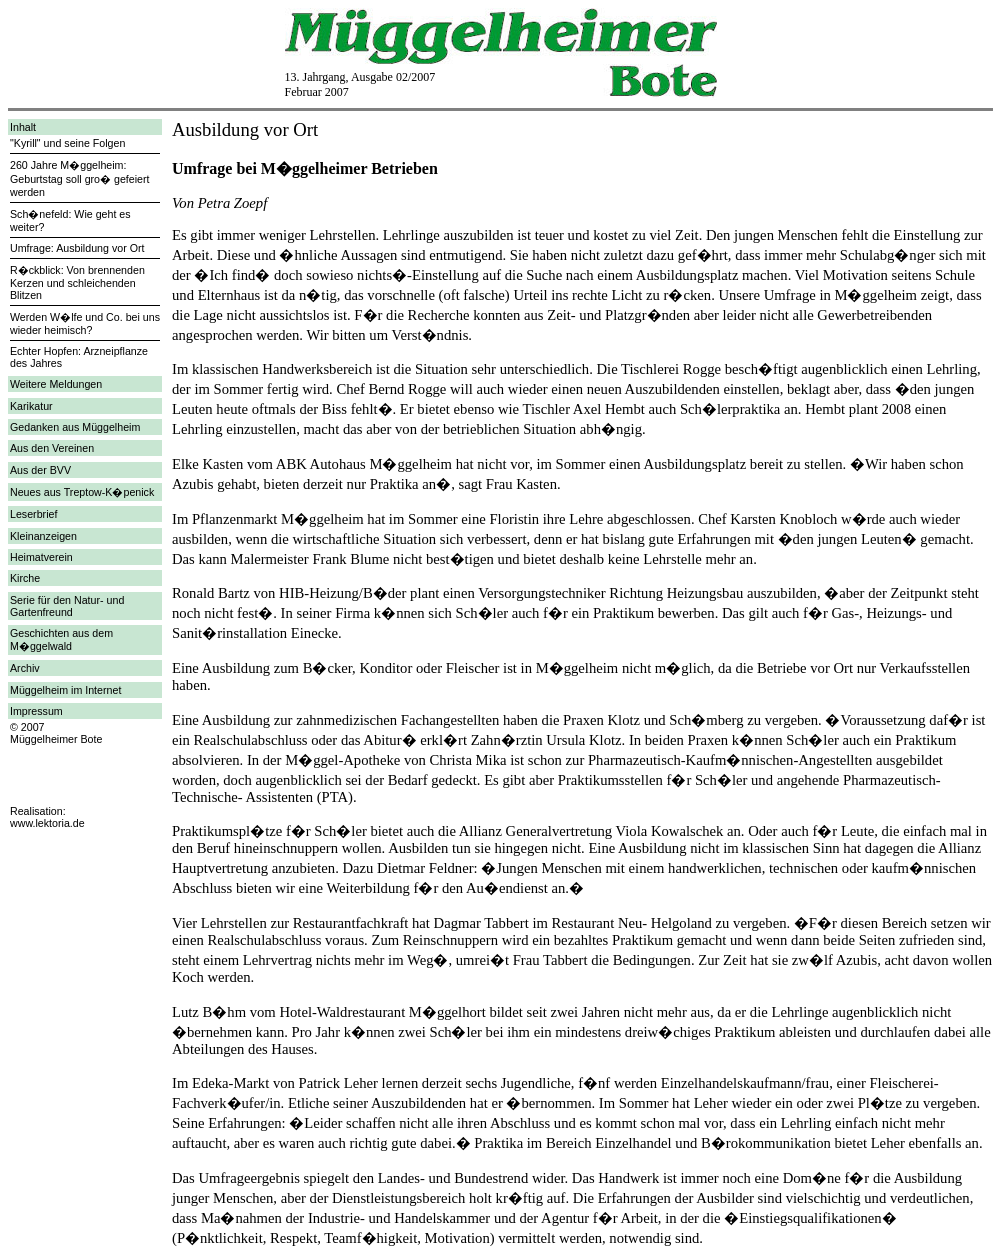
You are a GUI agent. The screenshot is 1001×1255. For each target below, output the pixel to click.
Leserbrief (33, 514)
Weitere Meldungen (56, 384)
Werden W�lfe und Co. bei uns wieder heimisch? (85, 323)
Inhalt (23, 127)
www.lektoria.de (47, 823)
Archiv (25, 668)
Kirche (25, 578)
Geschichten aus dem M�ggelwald (61, 639)
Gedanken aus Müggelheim (75, 427)
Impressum (36, 711)
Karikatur (31, 406)
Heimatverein (41, 557)
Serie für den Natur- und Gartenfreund (67, 606)
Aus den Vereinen (52, 448)
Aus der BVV (40, 470)
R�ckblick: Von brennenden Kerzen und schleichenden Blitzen (77, 282)
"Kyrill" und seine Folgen (67, 143)
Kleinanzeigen (43, 536)
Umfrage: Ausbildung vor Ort (77, 248)
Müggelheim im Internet (65, 690)
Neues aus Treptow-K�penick (82, 492)
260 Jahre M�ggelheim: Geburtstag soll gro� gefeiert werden (80, 178)
